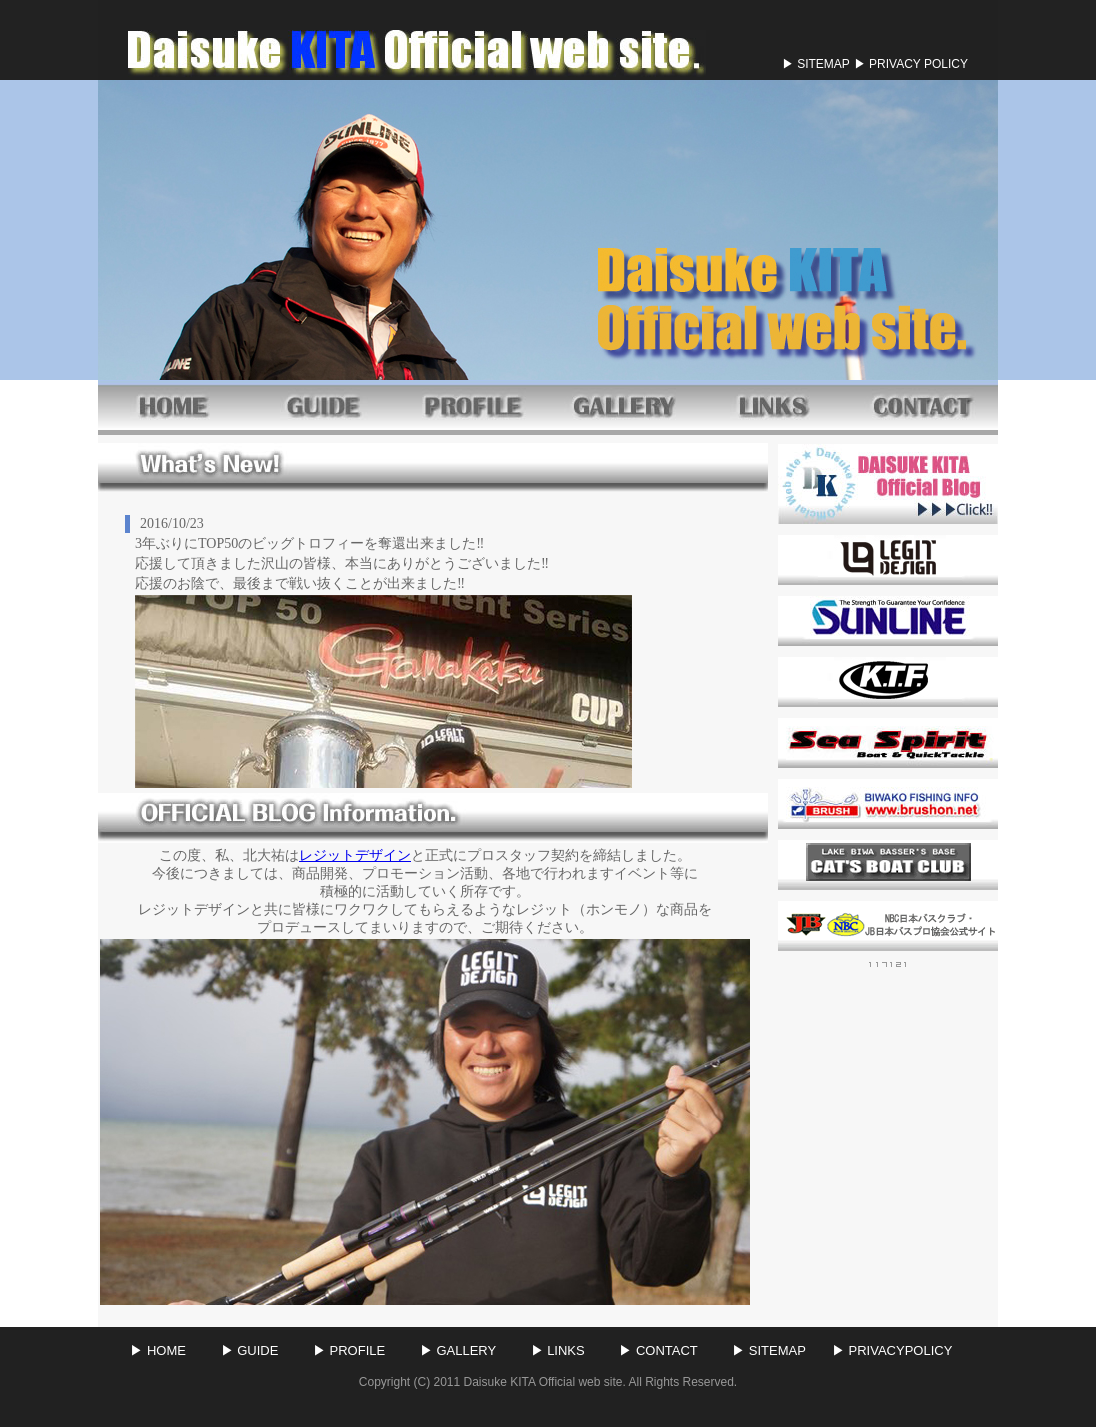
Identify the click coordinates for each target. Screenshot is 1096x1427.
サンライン (888, 620)
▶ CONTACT (662, 1351)
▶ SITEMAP (816, 64)
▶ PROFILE (353, 1351)
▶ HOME (162, 1351)
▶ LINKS (562, 1351)
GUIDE (323, 405)
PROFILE (473, 405)
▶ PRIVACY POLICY (911, 64)
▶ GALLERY (462, 1351)
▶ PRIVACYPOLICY (892, 1351)
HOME (173, 405)
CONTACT (923, 405)
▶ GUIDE (254, 1351)
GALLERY (623, 405)
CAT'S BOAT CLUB (888, 864)
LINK (773, 405)
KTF (888, 681)
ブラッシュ (888, 803)
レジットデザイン (355, 855)
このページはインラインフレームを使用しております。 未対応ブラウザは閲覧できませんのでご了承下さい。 (433, 645)
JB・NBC (888, 925)
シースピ (888, 742)
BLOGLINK (888, 483)
